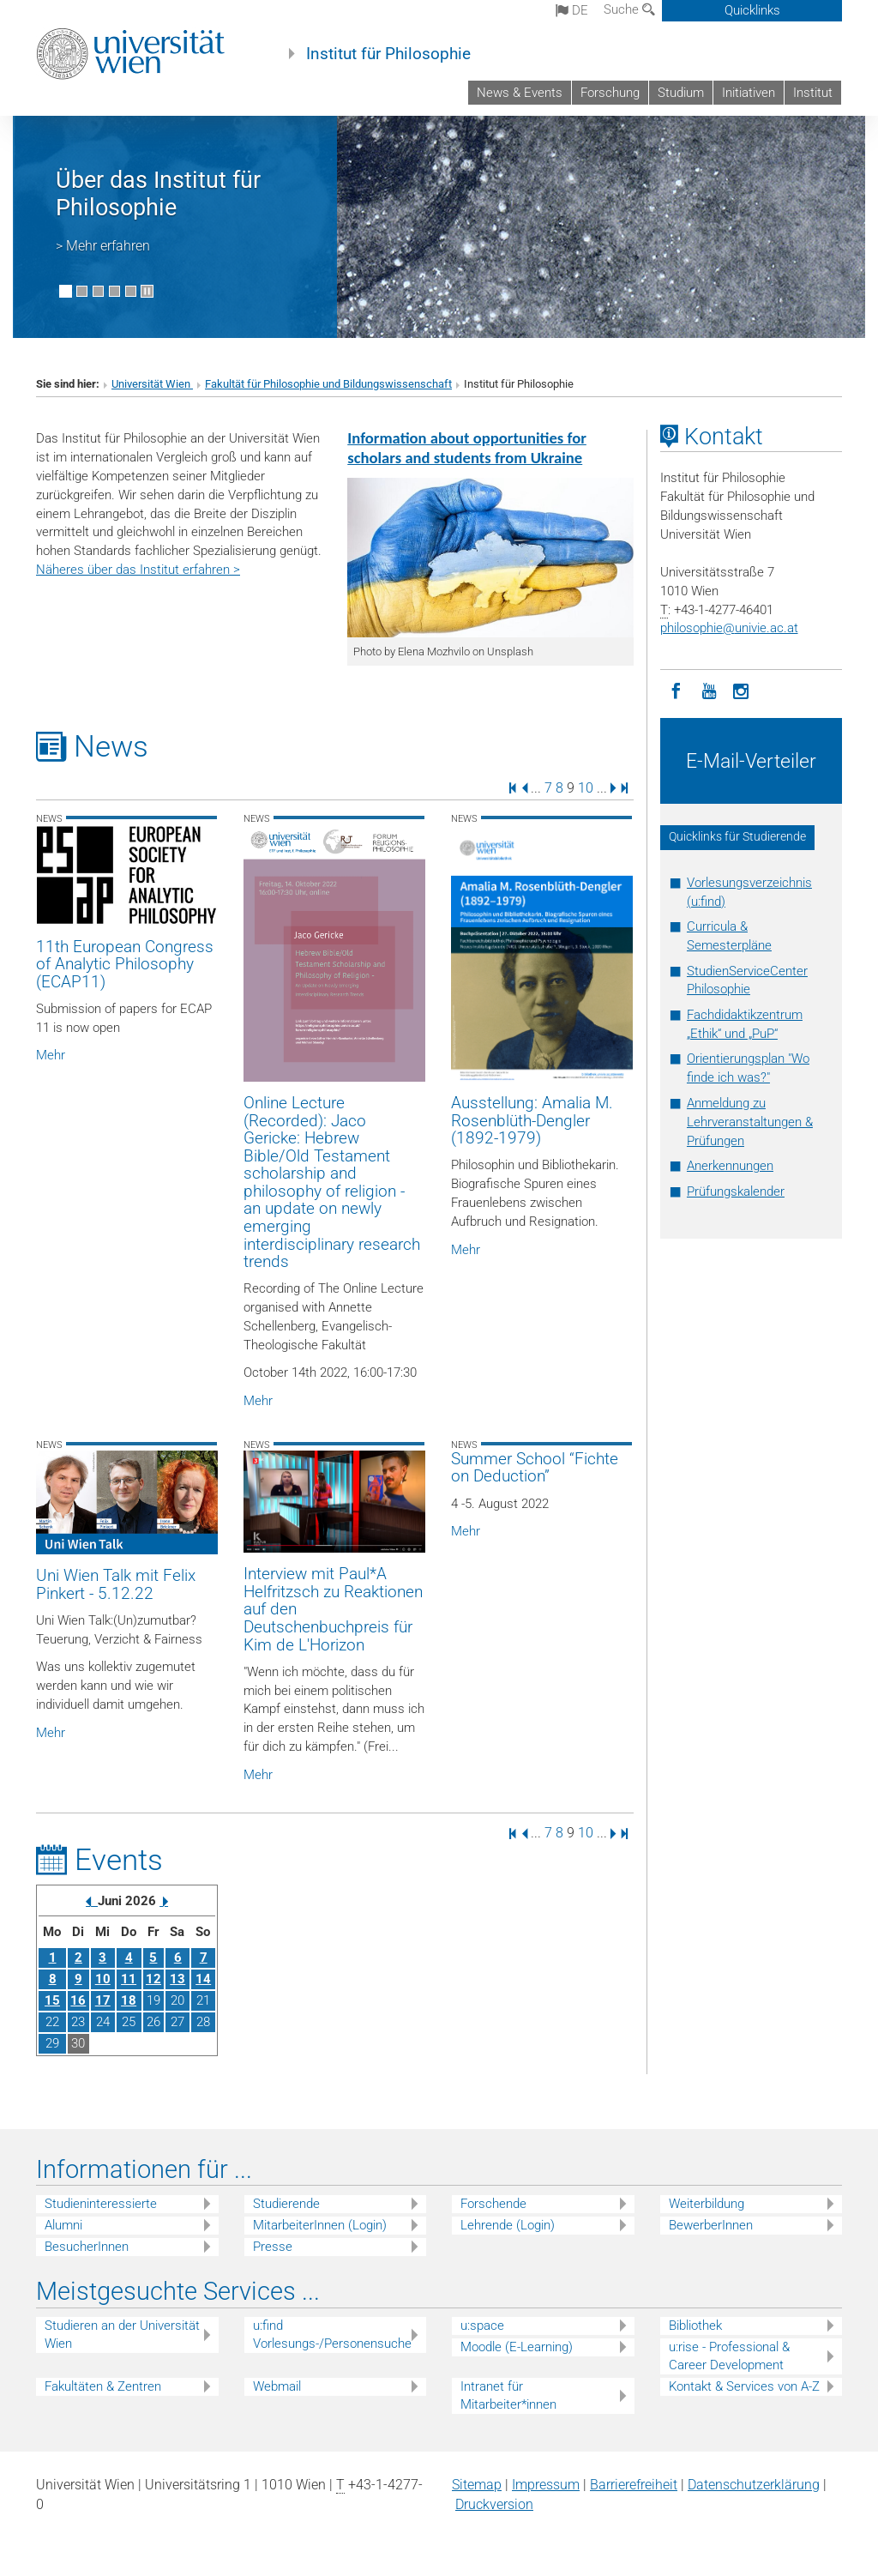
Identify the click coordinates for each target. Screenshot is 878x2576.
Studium (681, 92)
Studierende (286, 2203)
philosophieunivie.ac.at (729, 628)
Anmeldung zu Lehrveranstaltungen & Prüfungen (750, 1122)
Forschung (610, 92)
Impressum (546, 2484)
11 (128, 1979)
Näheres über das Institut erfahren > (138, 569)
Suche (629, 9)
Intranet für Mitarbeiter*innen (508, 2395)
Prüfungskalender (736, 1191)
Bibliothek (695, 2325)
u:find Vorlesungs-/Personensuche (332, 2334)
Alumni (63, 2225)
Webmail (277, 2386)
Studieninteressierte (101, 2203)
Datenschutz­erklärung (754, 2484)
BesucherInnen (87, 2246)
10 (585, 787)
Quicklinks (752, 10)
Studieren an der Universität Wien (122, 2334)
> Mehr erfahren (103, 246)
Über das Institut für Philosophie (158, 193)
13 (177, 1979)
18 (128, 2000)
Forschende (493, 2203)
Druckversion (494, 2504)
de (572, 10)
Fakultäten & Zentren (103, 2386)
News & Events (519, 92)
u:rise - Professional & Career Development (729, 2356)
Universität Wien (152, 383)
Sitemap (477, 2484)
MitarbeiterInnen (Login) (320, 2225)
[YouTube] (709, 689)
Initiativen (748, 92)
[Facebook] (676, 689)
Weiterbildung (706, 2203)
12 (153, 1979)
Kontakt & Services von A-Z (744, 2386)
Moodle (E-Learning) (516, 2347)
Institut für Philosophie (388, 54)
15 (52, 2000)
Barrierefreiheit (633, 2484)
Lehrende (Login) (507, 2225)
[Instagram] (741, 689)
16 (78, 2000)
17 (103, 2000)
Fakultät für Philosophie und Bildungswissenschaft (328, 383)
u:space (482, 2325)
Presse (272, 2246)
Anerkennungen (730, 1165)
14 (203, 1979)
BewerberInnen (711, 2225)
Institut (813, 92)
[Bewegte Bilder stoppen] (147, 291)
